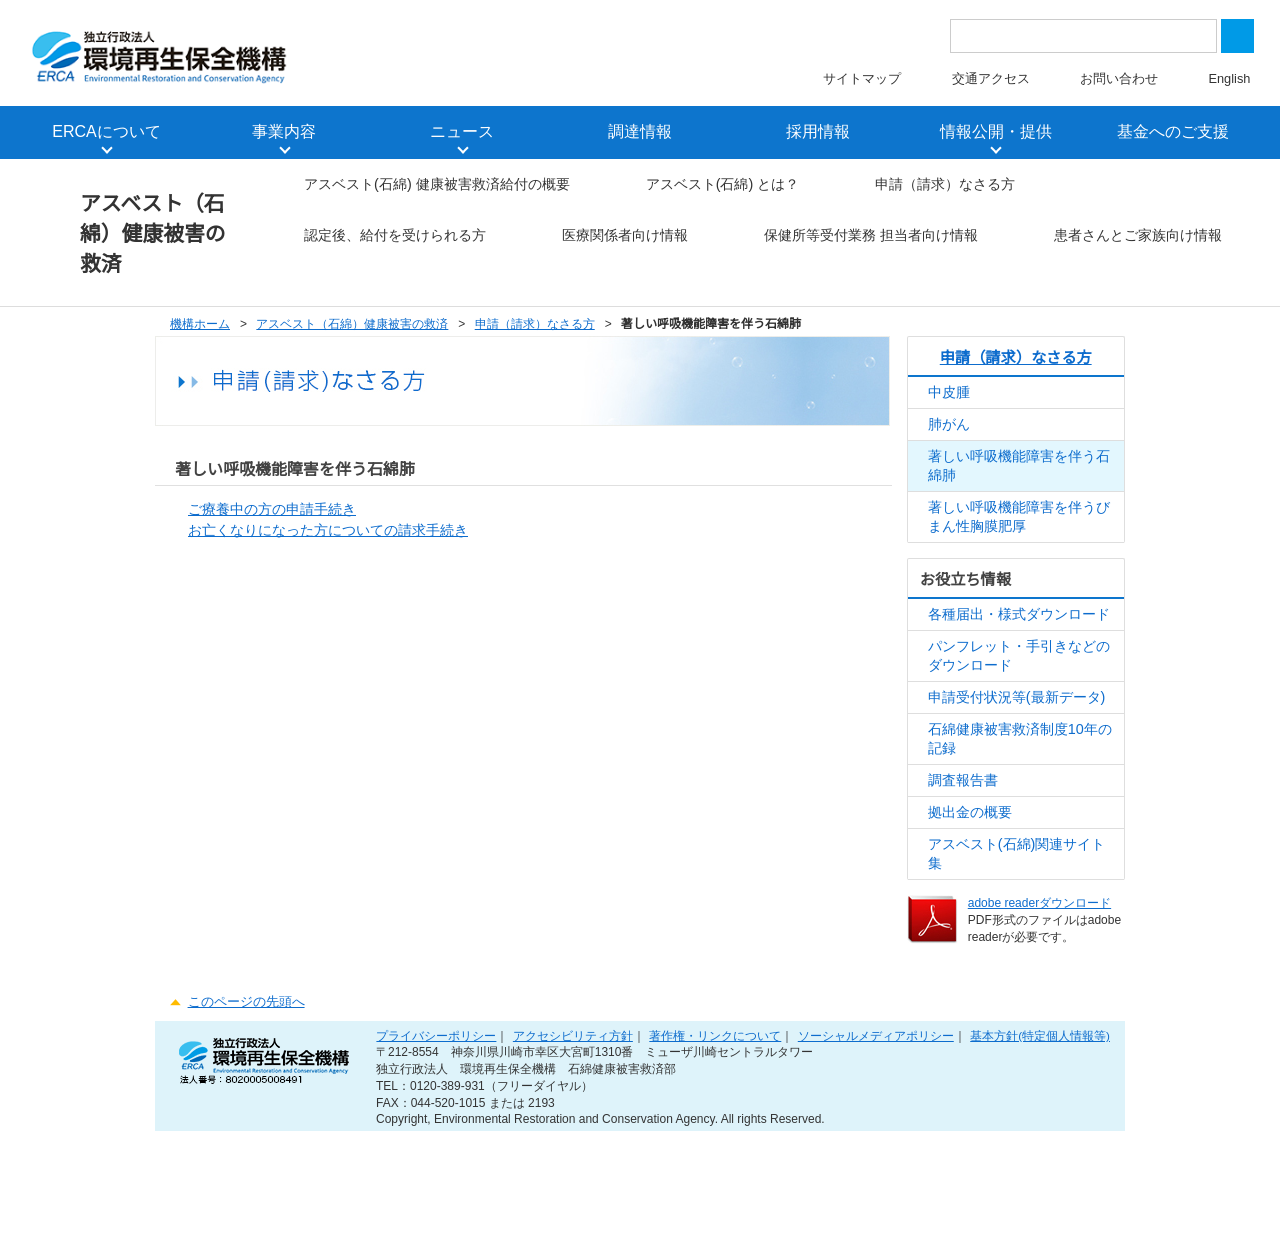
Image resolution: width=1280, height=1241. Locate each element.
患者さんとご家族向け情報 (390, 347)
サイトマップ (864, 80)
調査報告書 (963, 872)
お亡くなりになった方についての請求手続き (328, 601)
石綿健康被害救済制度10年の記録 (1020, 828)
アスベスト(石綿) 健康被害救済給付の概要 (438, 188)
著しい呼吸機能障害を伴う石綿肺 (1019, 539)
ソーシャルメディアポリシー (876, 1140)
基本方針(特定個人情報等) (1040, 1140)
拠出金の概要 (970, 906)
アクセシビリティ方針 (576, 1140)
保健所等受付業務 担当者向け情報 (1011, 294)
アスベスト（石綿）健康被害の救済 (153, 235)
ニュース (462, 134)
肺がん (949, 494)
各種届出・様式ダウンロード (1019, 694)
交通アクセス (992, 80)
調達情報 (640, 134)
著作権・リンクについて (717, 1140)
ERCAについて (107, 134)
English (1229, 80)
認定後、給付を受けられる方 (738, 241)
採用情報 (818, 134)
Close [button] (1217, 40)
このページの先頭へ (245, 1102)
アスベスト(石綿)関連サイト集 (1017, 951)
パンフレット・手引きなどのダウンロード (1019, 739)
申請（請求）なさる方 (946, 188)
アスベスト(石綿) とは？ (723, 188)
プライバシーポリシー (441, 1140)
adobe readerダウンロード (1041, 1002)
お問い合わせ (1120, 80)
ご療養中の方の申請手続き (272, 578)
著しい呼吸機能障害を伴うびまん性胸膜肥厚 (1019, 594)
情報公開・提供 (996, 134)
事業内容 (284, 134)
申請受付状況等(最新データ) (1017, 783)
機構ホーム (200, 391)
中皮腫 (949, 460)
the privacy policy (703, 51)
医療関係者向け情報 (968, 241)
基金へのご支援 (1173, 134)
